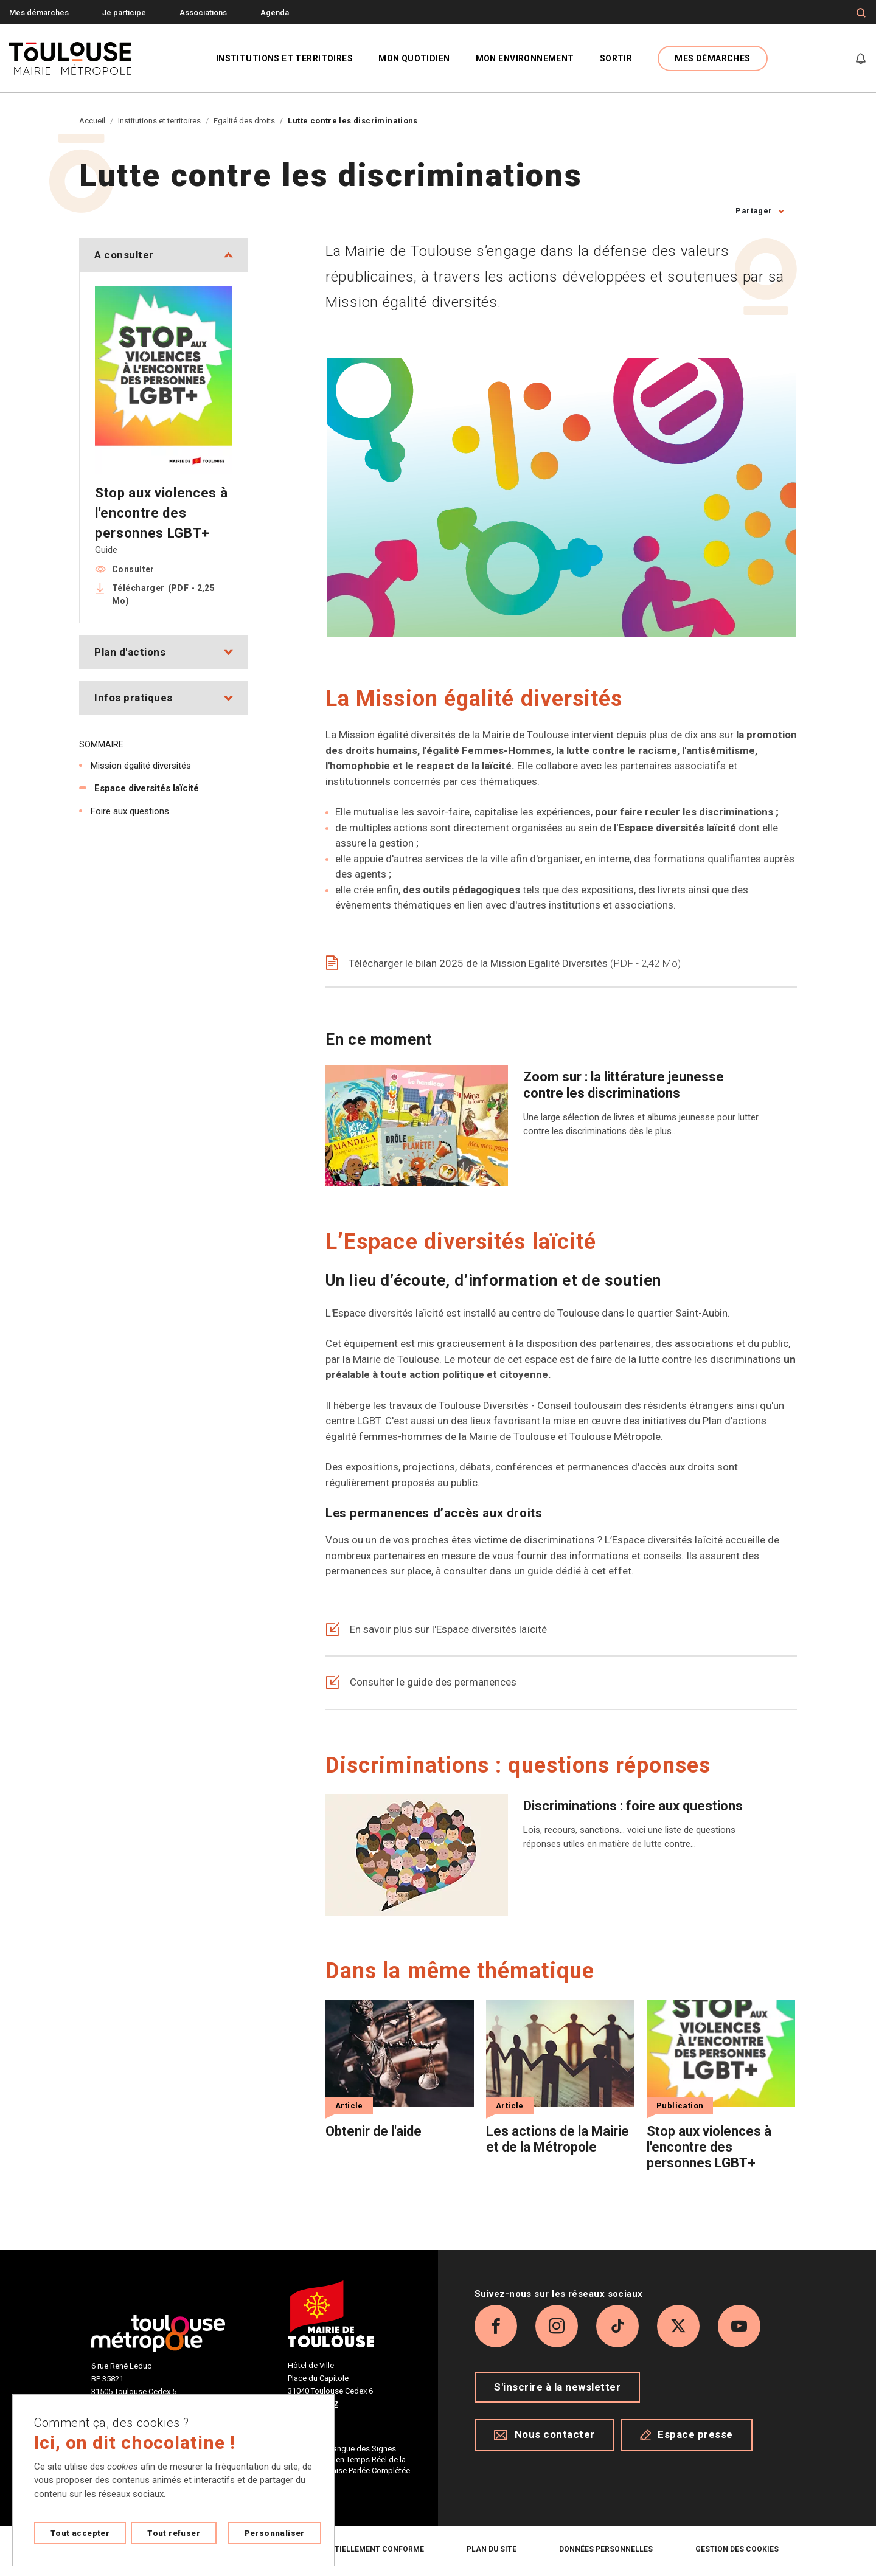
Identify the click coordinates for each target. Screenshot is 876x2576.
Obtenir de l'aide (373, 2131)
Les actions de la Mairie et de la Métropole (557, 2139)
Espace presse (686, 2434)
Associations (203, 12)
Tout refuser (173, 2533)
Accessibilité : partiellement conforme (341, 2549)
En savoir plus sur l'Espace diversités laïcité (436, 1630)
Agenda (274, 12)
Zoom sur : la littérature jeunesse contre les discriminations (623, 1084)
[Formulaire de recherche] (861, 13)
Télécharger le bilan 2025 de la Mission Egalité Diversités (503, 962)
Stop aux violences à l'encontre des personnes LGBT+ (709, 2147)
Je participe (124, 12)
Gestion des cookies (737, 2549)
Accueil (92, 120)
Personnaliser (275, 2533)
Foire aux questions (130, 811)
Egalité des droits (244, 120)
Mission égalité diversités (141, 765)
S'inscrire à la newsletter (557, 2387)
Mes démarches (39, 12)
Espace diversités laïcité (146, 788)
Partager (753, 210)
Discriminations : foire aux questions (633, 1805)
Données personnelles (606, 2549)
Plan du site (491, 2549)
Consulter (133, 569)
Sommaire (101, 744)
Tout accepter (79, 2533)
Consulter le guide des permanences (421, 1683)
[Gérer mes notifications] (861, 58)
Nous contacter (544, 2434)
